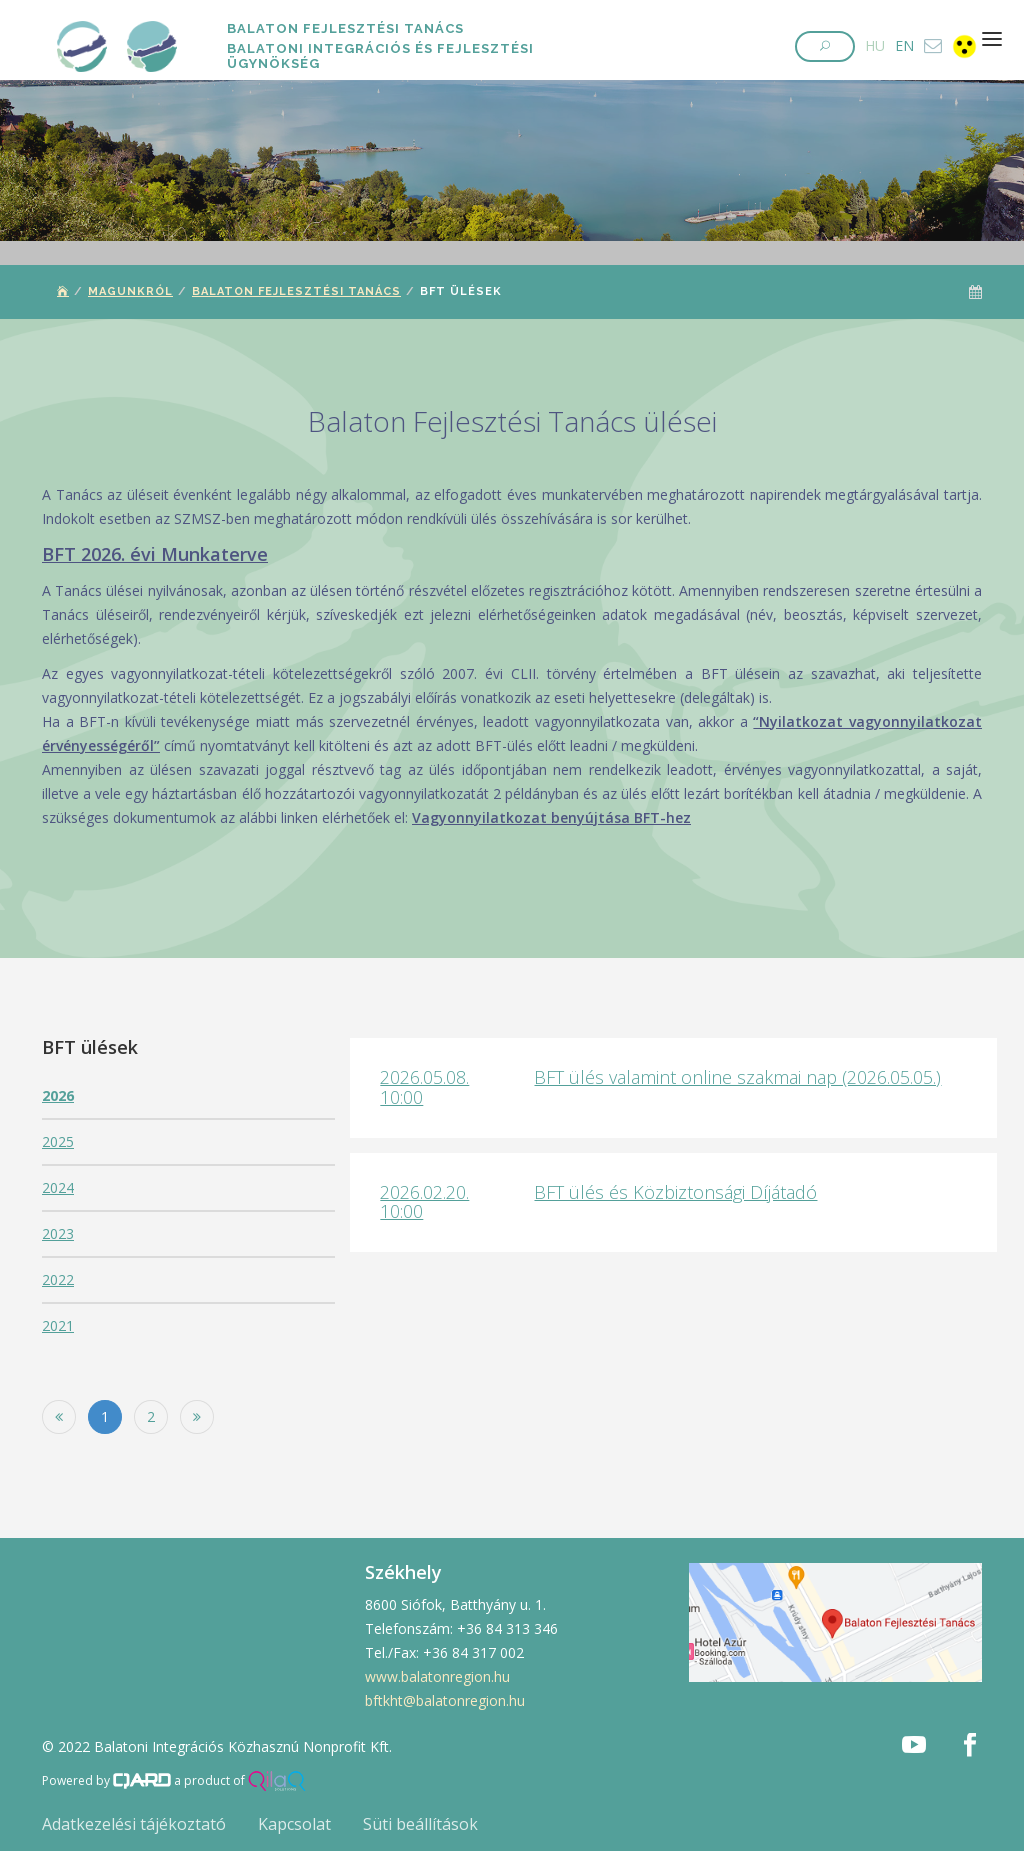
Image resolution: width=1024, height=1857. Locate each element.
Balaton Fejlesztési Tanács (296, 291)
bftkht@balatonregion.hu (445, 1700)
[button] (825, 46)
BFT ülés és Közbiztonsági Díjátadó (675, 1192)
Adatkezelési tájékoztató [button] (134, 1824)
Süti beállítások (420, 1824)
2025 (58, 1141)
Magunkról (130, 291)
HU (875, 45)
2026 (58, 1095)
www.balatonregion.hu (437, 1676)
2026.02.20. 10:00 (424, 1202)
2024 (58, 1187)
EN (904, 45)
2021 (58, 1325)
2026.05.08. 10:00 (424, 1087)
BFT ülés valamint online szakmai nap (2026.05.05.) (737, 1077)
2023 (58, 1233)
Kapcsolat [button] (294, 1824)
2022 (58, 1279)
